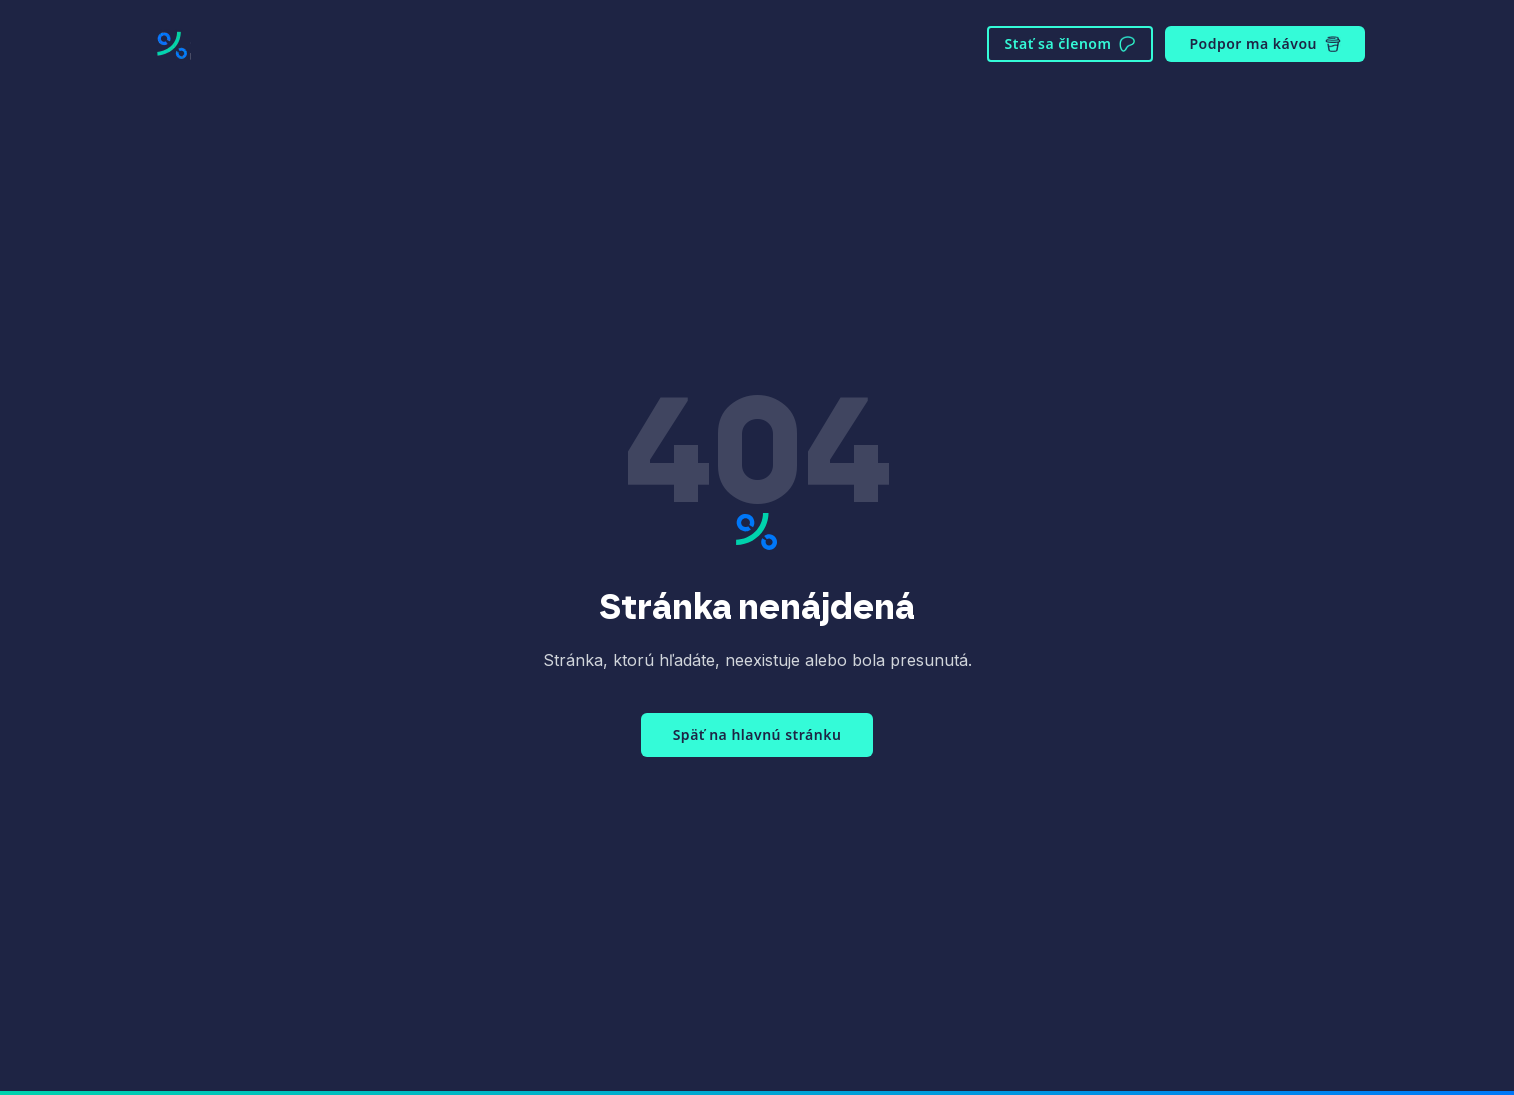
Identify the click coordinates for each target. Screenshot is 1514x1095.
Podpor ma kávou (1265, 43)
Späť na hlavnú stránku (757, 734)
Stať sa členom (1070, 43)
